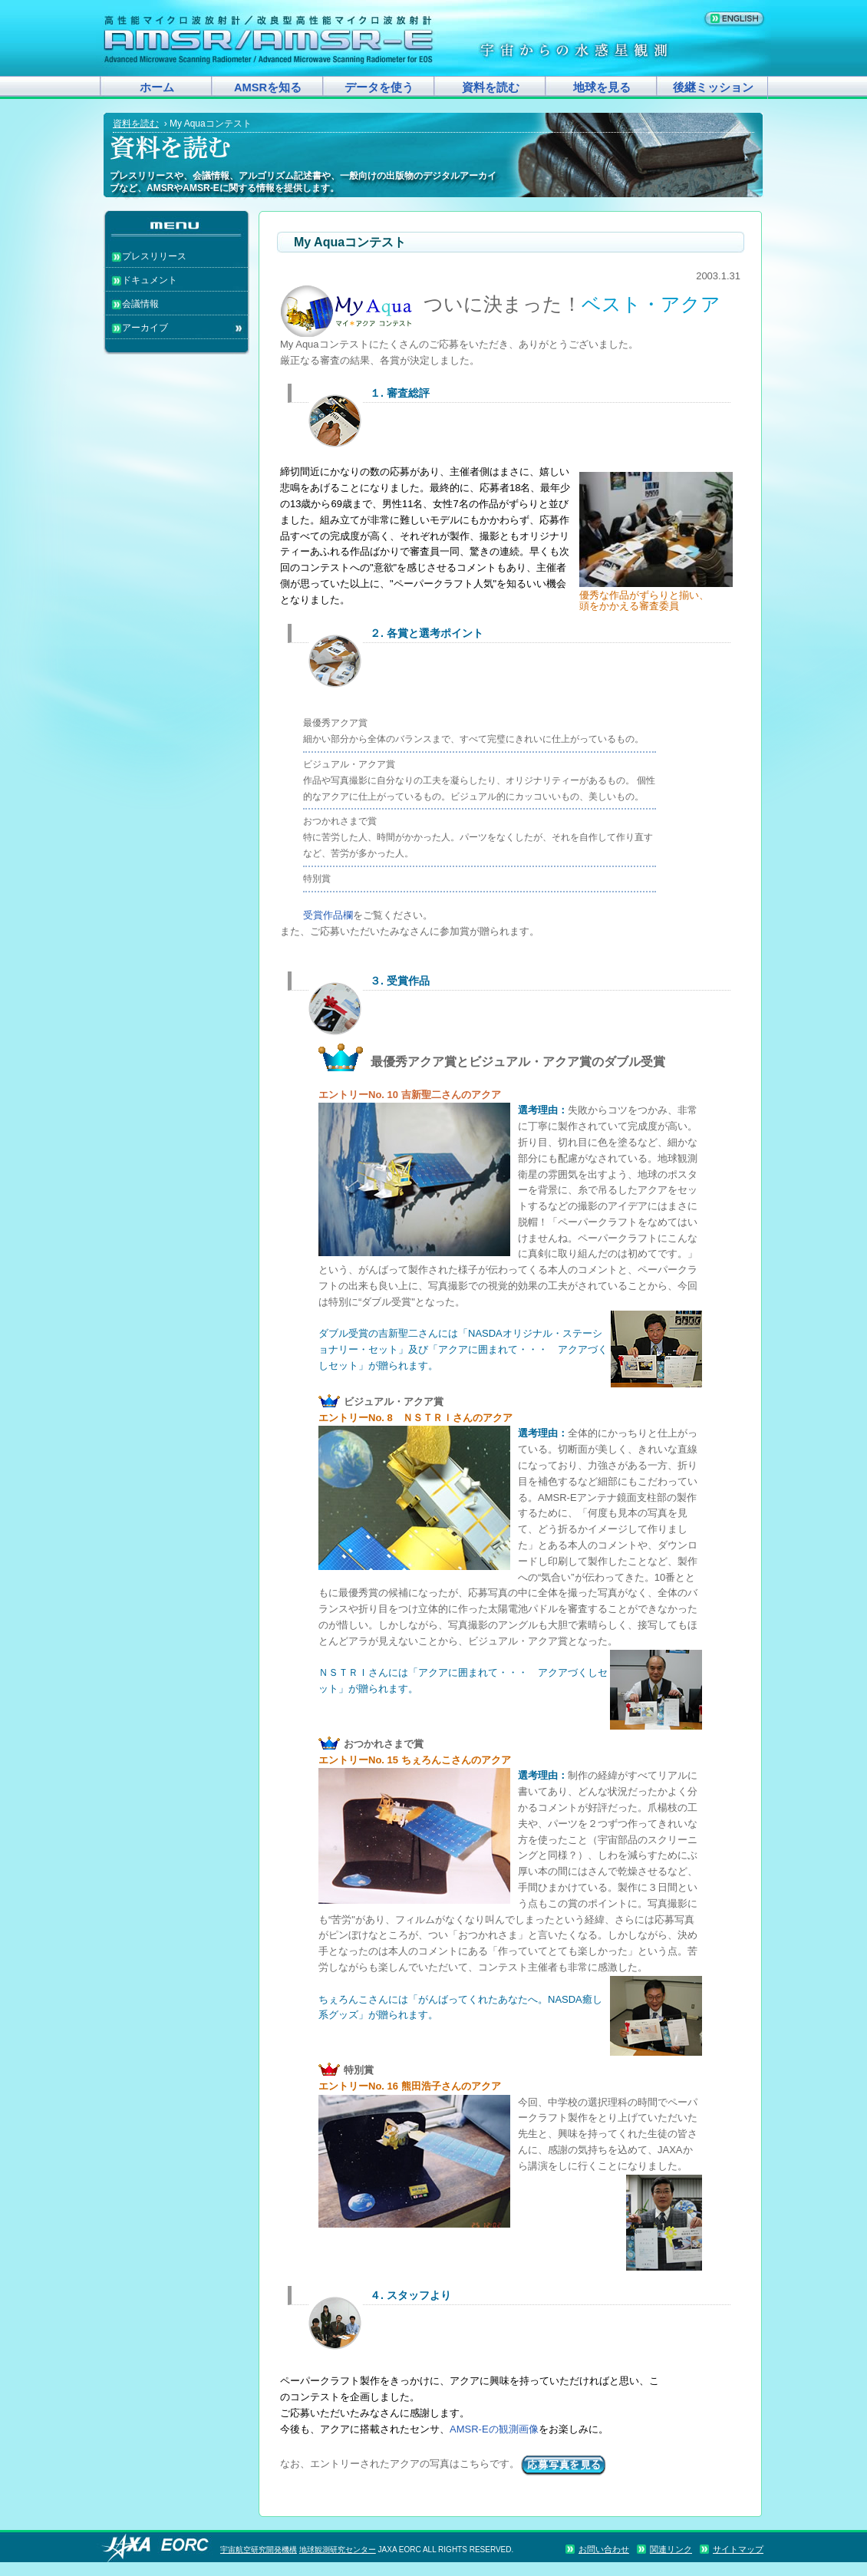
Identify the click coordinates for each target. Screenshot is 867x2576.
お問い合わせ (604, 2549)
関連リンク (671, 2549)
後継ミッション (713, 87)
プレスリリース (154, 256)
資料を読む (490, 87)
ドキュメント (149, 280)
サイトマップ (738, 2549)
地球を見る (602, 87)
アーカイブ (145, 327)
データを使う (379, 87)
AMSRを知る (268, 87)
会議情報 (140, 303)
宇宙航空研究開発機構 (258, 2549)
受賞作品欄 (328, 915)
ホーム (157, 87)
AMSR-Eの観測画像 (494, 2429)
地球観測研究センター (337, 2549)
